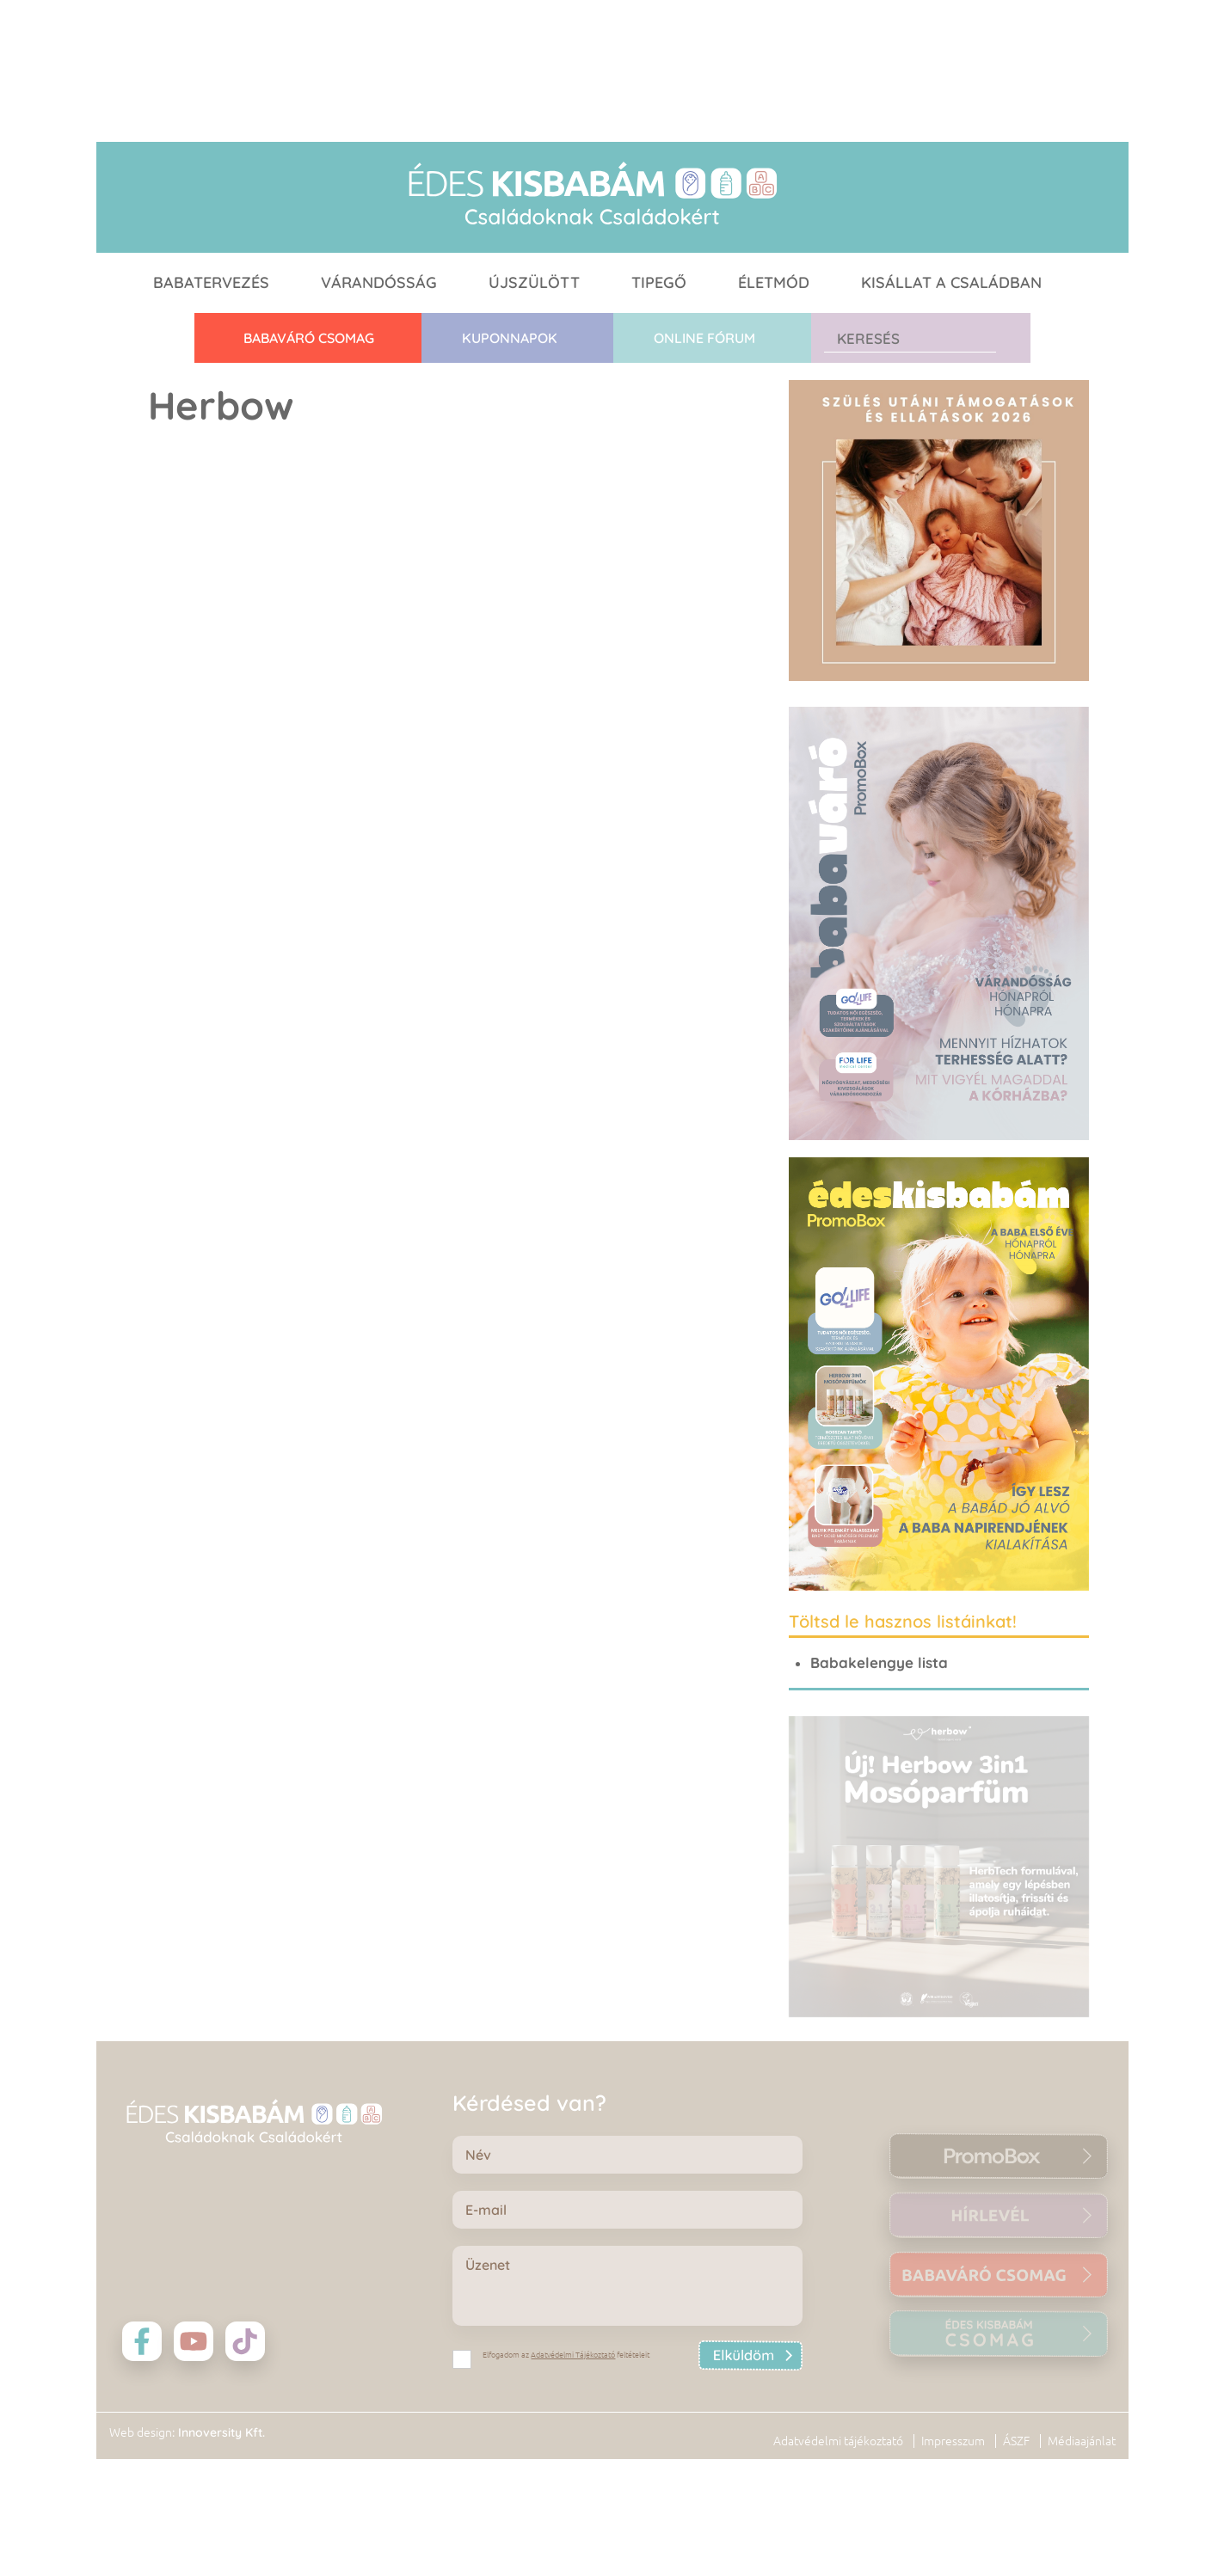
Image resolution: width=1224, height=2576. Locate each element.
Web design (140, 2432)
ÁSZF (1016, 2441)
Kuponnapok (509, 338)
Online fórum (704, 338)
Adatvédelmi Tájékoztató (573, 2355)
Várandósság (379, 282)
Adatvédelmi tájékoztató (838, 2441)
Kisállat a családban (951, 282)
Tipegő (658, 282)
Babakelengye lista (879, 1662)
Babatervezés (211, 282)
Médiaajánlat (1082, 2441)
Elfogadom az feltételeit (566, 2355)
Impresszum (953, 2441)
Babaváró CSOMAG (308, 338)
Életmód (773, 282)
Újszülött (534, 282)
